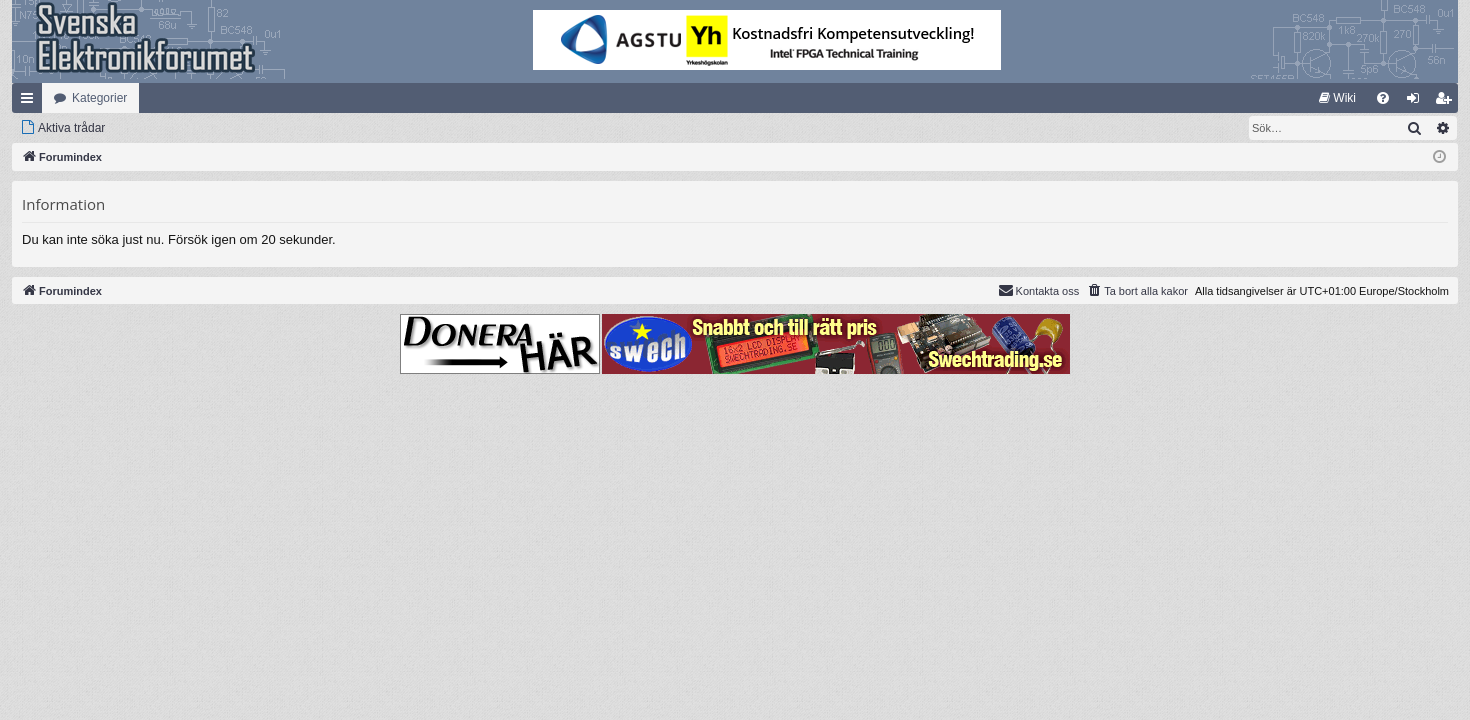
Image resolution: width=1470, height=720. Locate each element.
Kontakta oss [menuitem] (1039, 290)
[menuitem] (1337, 98)
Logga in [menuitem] (1417, 102)
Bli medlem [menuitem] (1447, 102)
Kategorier (99, 98)
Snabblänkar (31, 102)
